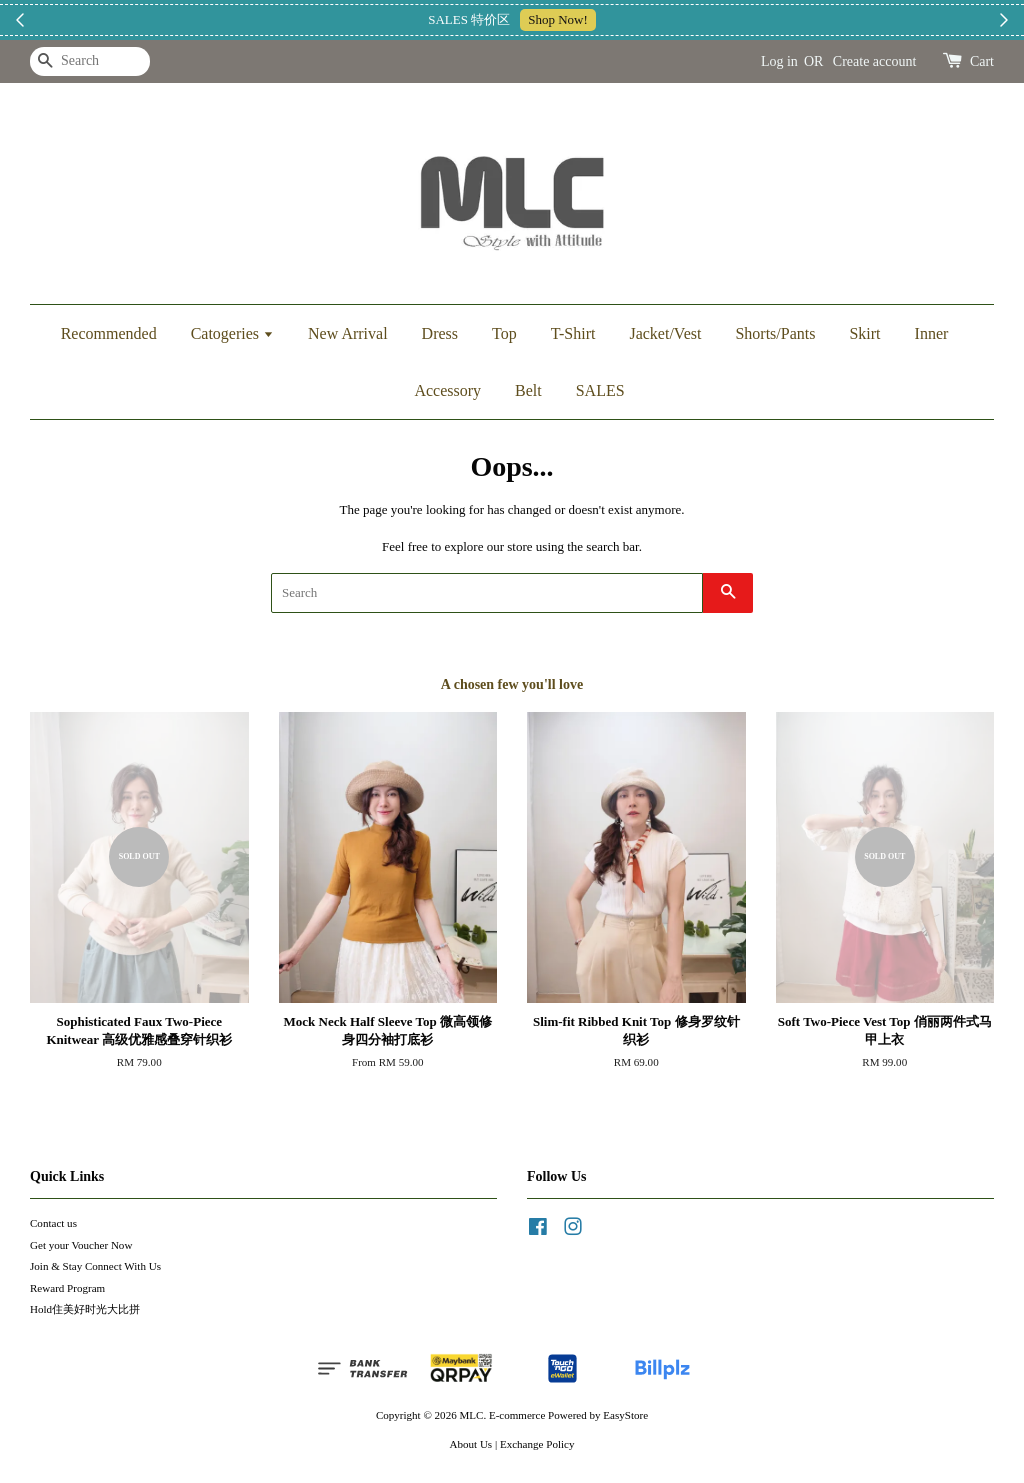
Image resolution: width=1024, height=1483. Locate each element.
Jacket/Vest (665, 333)
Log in (779, 61)
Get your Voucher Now (81, 1245)
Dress (440, 333)
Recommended (109, 333)
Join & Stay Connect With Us (95, 1266)
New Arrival (348, 333)
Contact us (53, 1223)
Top (504, 333)
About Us (471, 1444)
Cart (982, 61)
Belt (528, 390)
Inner (932, 333)
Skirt (864, 333)
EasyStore (625, 1415)
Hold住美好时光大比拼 (85, 1309)
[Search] (90, 61)
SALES (600, 390)
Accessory (447, 390)
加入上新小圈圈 (631, 19)
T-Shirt (573, 333)
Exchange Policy (537, 1444)
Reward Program (67, 1288)
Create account (875, 61)
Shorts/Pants (775, 333)
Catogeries (232, 333)
